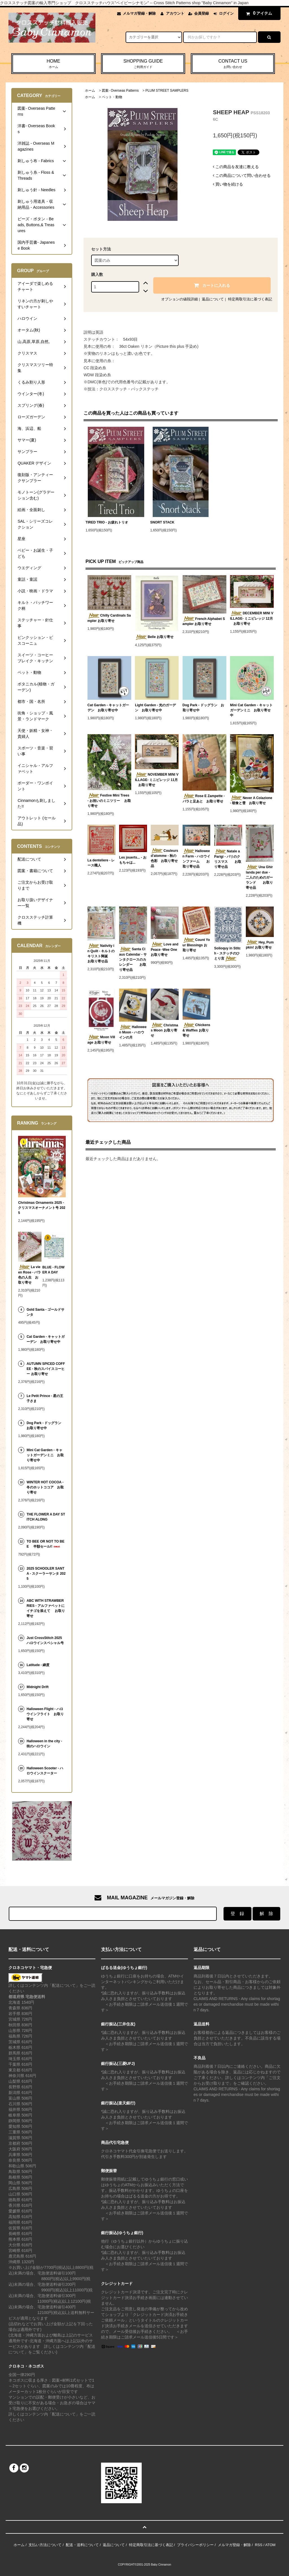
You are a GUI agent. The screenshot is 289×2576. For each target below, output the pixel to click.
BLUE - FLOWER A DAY (53, 1269)
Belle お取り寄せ (154, 637)
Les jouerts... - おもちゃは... (132, 859)
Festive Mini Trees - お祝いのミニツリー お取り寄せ (109, 800)
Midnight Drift (38, 1687)
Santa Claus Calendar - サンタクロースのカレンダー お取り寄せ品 (133, 959)
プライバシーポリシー (195, 2545)
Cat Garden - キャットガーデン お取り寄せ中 (108, 707)
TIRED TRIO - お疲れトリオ (109, 522)
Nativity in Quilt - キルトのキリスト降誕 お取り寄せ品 (101, 953)
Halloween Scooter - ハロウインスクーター (45, 1770)
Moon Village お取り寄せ (101, 1039)
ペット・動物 (112, 97)
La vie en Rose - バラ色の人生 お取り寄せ (29, 1274)
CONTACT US (233, 64)
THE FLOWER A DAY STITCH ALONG (46, 1516)
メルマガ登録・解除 (139, 13)
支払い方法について (45, 2545)
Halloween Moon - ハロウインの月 (132, 1032)
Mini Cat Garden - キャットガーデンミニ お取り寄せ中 (251, 710)
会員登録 (201, 13)
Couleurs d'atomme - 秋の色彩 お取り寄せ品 (164, 858)
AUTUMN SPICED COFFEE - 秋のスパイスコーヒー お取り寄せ (46, 1369)
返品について (213, 299)
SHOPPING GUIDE (143, 64)
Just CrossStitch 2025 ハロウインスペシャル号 (45, 1640)
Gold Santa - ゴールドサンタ (45, 1312)
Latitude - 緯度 (38, 1665)
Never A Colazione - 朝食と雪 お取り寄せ (251, 800)
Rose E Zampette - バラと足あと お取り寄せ (204, 798)
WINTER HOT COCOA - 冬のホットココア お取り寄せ (46, 1487)
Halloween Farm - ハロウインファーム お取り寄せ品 (197, 858)
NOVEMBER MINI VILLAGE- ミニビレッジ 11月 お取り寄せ (156, 779)
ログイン (226, 13)
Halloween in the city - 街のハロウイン (44, 1743)
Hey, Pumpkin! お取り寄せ (260, 944)
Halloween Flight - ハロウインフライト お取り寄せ (45, 1714)
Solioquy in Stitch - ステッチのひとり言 (227, 953)
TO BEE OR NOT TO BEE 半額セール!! (45, 1543)
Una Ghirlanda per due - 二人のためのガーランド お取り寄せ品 (259, 877)
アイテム (258, 13)
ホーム (90, 91)
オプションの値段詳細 (179, 299)
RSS (258, 2545)
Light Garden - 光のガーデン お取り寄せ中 (155, 707)
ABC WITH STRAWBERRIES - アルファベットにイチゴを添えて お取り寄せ (46, 1608)
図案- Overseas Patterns (120, 91)
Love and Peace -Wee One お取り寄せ (164, 949)
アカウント (175, 13)
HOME (53, 64)
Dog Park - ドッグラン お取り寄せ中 (203, 707)
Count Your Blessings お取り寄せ (196, 945)
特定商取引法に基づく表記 (250, 299)
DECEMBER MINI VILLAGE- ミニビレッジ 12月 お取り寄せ (251, 618)
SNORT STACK (162, 522)
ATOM (270, 2545)
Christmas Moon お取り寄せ (164, 1030)
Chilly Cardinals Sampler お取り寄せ (109, 618)
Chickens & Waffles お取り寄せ (196, 1030)
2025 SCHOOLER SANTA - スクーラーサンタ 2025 (46, 1574)
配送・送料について (82, 2545)
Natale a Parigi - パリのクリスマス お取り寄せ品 (227, 859)
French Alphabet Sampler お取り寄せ (204, 621)
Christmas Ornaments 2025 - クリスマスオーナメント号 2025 (41, 1208)
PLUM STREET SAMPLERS (166, 91)
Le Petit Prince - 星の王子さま (45, 1398)
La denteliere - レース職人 (101, 862)
